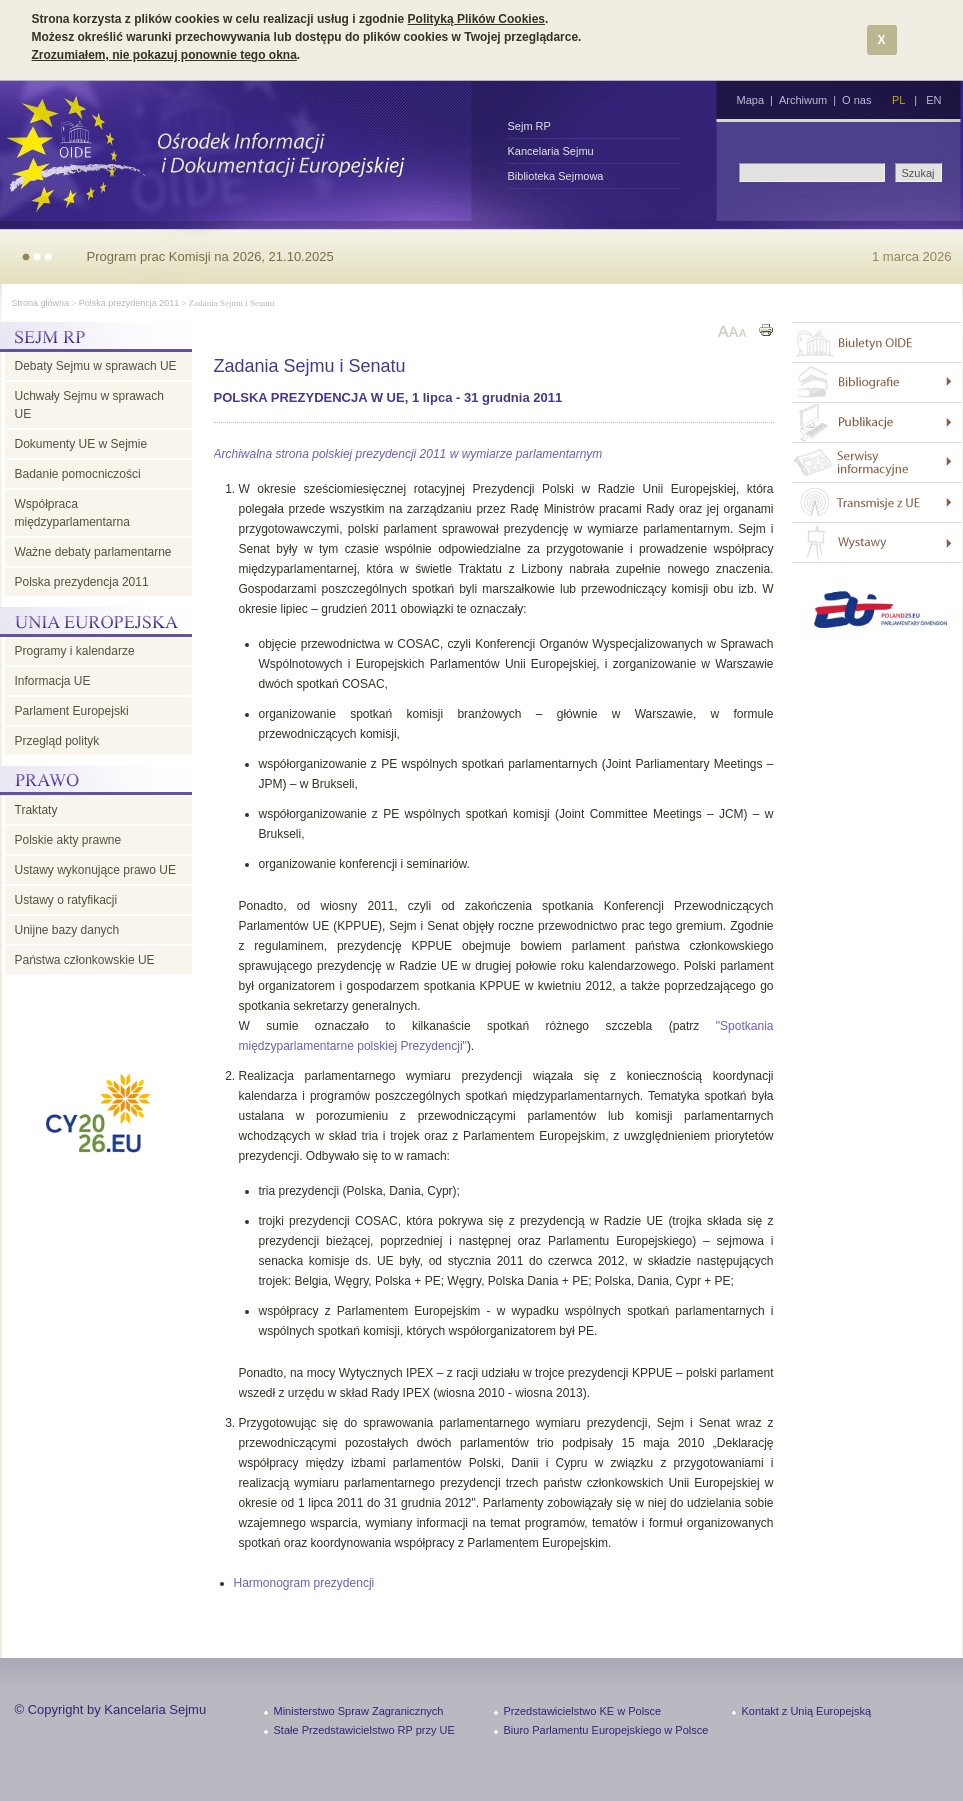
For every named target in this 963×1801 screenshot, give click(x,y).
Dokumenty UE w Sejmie (81, 444)
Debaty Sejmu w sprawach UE (96, 366)
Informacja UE (53, 681)
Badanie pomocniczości (78, 474)
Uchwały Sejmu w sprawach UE (89, 405)
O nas (856, 100)
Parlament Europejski (72, 711)
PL (898, 100)
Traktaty (36, 810)
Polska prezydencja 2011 (129, 303)
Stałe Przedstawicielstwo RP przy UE (364, 1730)
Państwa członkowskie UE (85, 960)
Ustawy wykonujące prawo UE (95, 870)
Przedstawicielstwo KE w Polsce (583, 1711)
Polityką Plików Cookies (476, 19)
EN (933, 100)
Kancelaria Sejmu (551, 151)
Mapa (751, 100)
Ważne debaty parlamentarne (93, 552)
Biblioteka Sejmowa (556, 176)
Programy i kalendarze (75, 651)
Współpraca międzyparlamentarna (72, 513)
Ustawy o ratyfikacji (66, 900)
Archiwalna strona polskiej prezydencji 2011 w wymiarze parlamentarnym (408, 454)
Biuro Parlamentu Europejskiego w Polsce (606, 1730)
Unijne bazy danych (67, 930)
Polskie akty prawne (68, 840)
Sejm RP (529, 126)
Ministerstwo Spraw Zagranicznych (359, 1711)
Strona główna (41, 303)
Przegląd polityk (57, 741)
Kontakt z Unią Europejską (807, 1711)
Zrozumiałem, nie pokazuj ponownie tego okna (164, 55)
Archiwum (803, 100)
